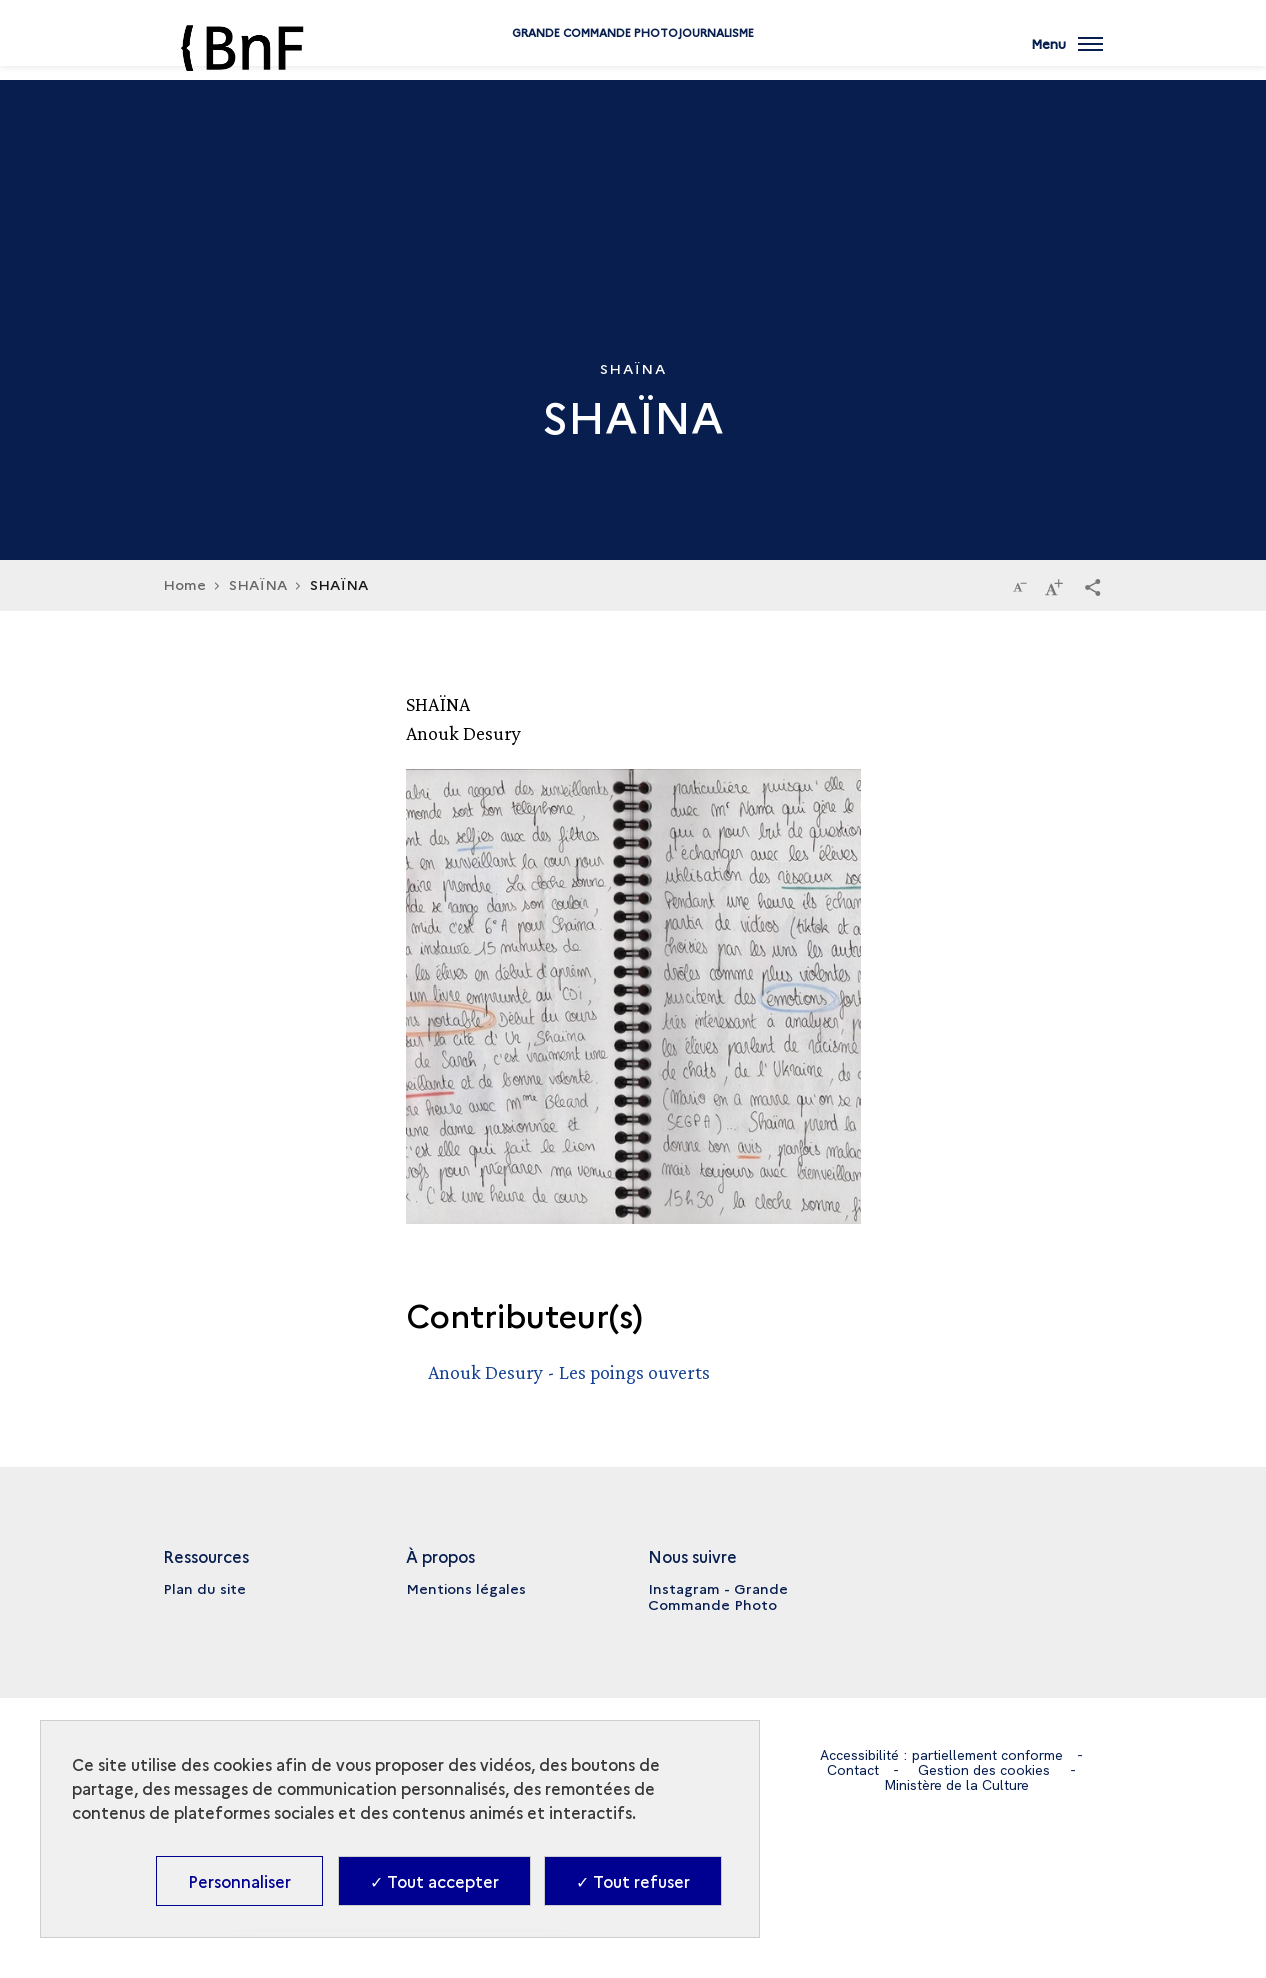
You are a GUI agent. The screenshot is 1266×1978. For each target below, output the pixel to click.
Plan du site (204, 1588)
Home (184, 584)
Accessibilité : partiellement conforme (941, 1755)
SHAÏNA (258, 584)
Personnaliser (239, 1881)
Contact (853, 1770)
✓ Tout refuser (633, 1881)
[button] (1093, 586)
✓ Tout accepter (434, 1881)
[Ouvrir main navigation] (1067, 55)
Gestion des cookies (984, 1770)
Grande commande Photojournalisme (633, 62)
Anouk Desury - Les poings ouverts (569, 1372)
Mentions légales (466, 1588)
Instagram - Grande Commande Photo (718, 1596)
